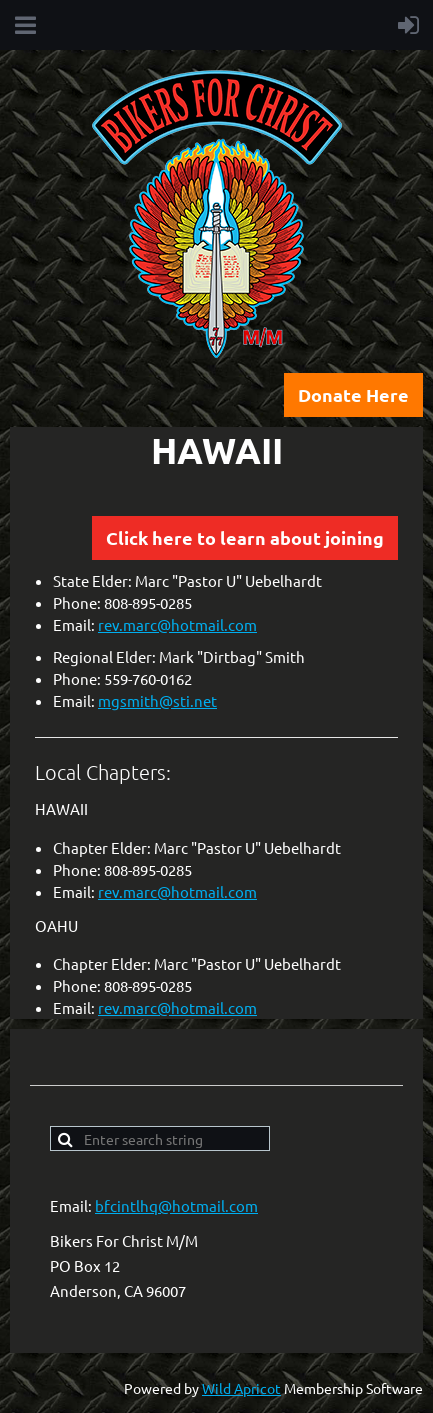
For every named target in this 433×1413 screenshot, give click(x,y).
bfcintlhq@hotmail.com (176, 1205)
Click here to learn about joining (245, 537)
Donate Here (353, 394)
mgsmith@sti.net (157, 700)
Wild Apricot (241, 1388)
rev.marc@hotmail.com (177, 624)
